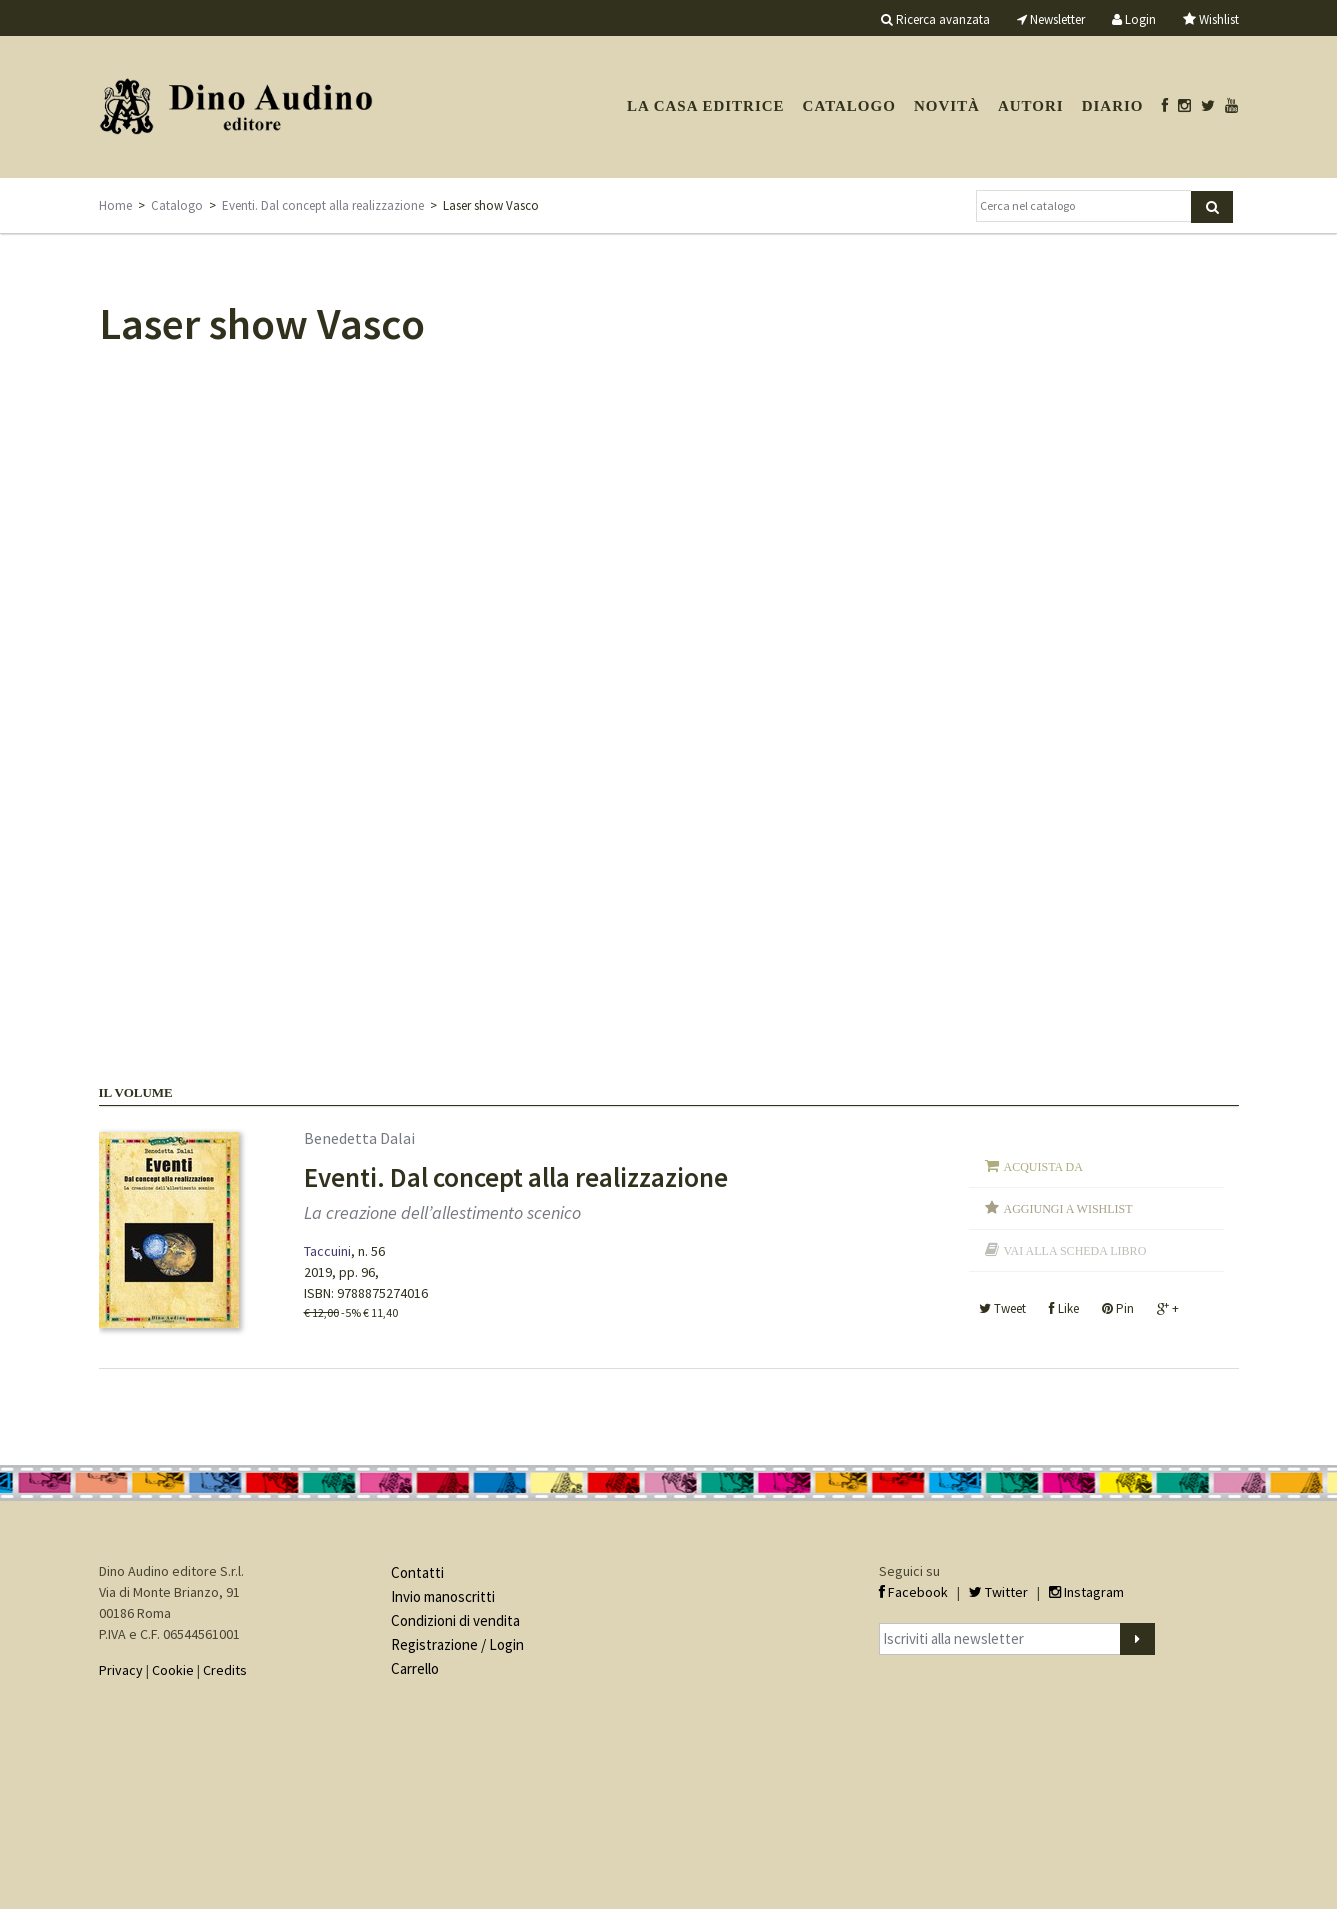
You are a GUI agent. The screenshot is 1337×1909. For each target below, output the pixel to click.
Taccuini (327, 1251)
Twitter (998, 1592)
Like (1064, 1308)
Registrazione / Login (457, 1644)
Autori (1031, 106)
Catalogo (849, 106)
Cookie (173, 1670)
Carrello (415, 1668)
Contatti (417, 1572)
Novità (947, 106)
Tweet (1002, 1308)
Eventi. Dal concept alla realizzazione (323, 205)
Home (115, 205)
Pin (1118, 1308)
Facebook (913, 1592)
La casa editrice (706, 106)
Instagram (1086, 1592)
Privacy (121, 1670)
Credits (225, 1670)
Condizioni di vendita (455, 1620)
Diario (1113, 106)
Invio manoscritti (443, 1596)
